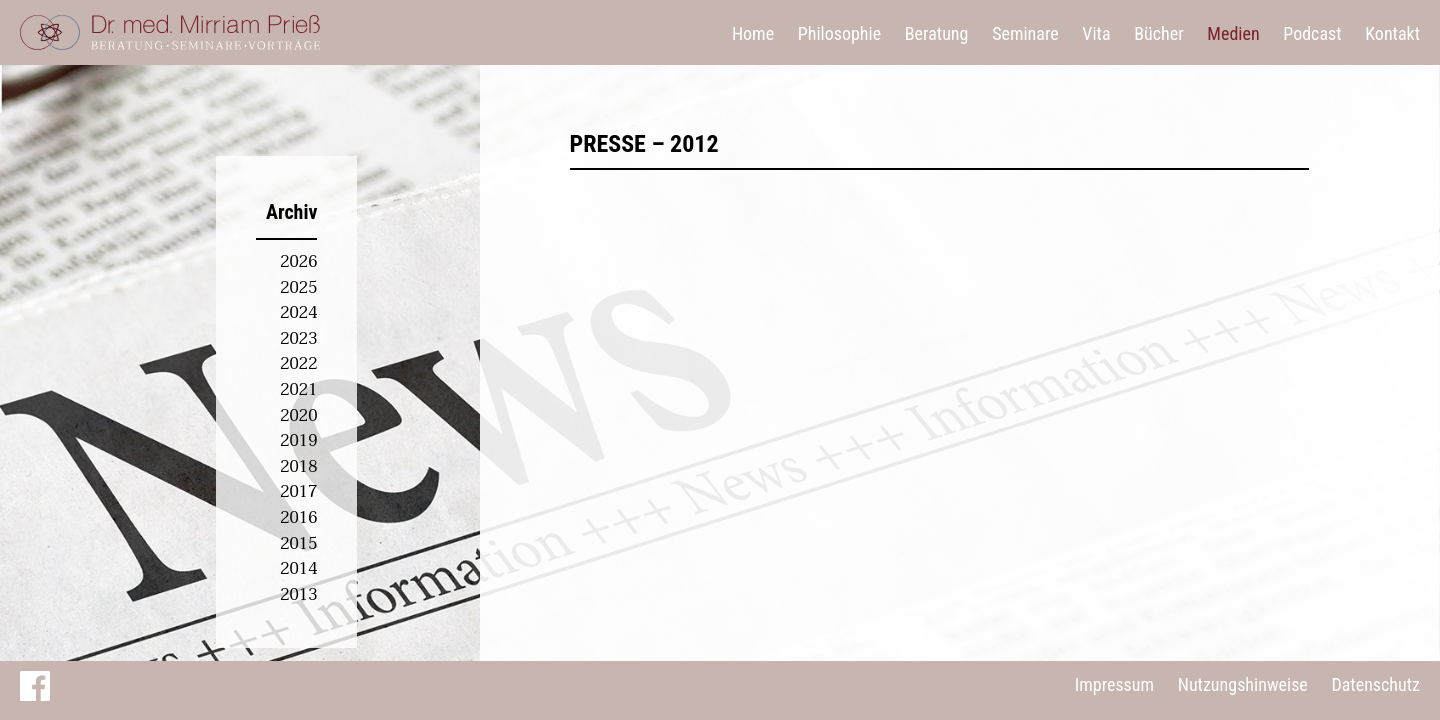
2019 (298, 441)
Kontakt (1392, 33)
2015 (298, 544)
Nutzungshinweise (1243, 684)
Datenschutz (1375, 684)
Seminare (1025, 33)
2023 (298, 339)
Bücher (1158, 33)
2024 (298, 313)
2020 (298, 416)
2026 (298, 262)
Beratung (937, 33)
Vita (1096, 33)
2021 (298, 390)
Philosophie (839, 33)
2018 (298, 467)
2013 (298, 595)
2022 (298, 364)
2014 (298, 569)
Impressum (1114, 684)
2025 (298, 288)
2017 (298, 492)
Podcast (1312, 33)
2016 (298, 518)
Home (753, 33)
